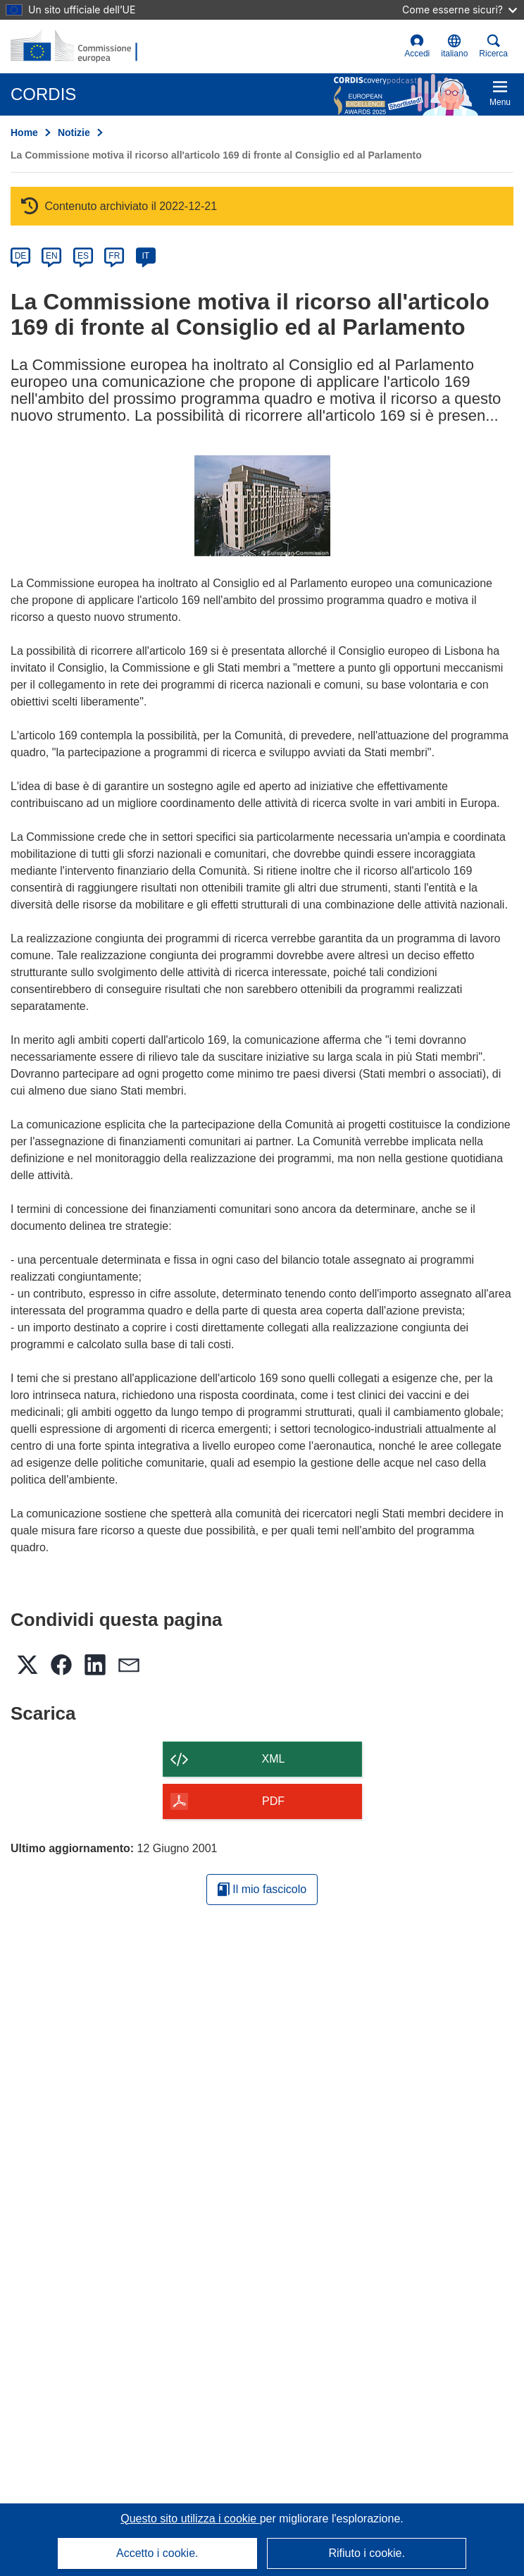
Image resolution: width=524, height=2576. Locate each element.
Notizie (74, 132)
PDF (273, 1801)
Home (24, 132)
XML (273, 1759)
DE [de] (21, 256)
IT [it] (145, 256)
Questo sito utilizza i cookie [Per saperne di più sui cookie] (189, 2519)
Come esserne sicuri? (459, 10)
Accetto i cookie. (157, 2553)
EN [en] (52, 256)
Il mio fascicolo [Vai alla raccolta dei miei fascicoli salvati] (262, 1889)
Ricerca (493, 46)
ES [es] (83, 256)
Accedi (417, 46)
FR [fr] (114, 256)
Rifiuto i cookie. (366, 2553)
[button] (454, 46)
